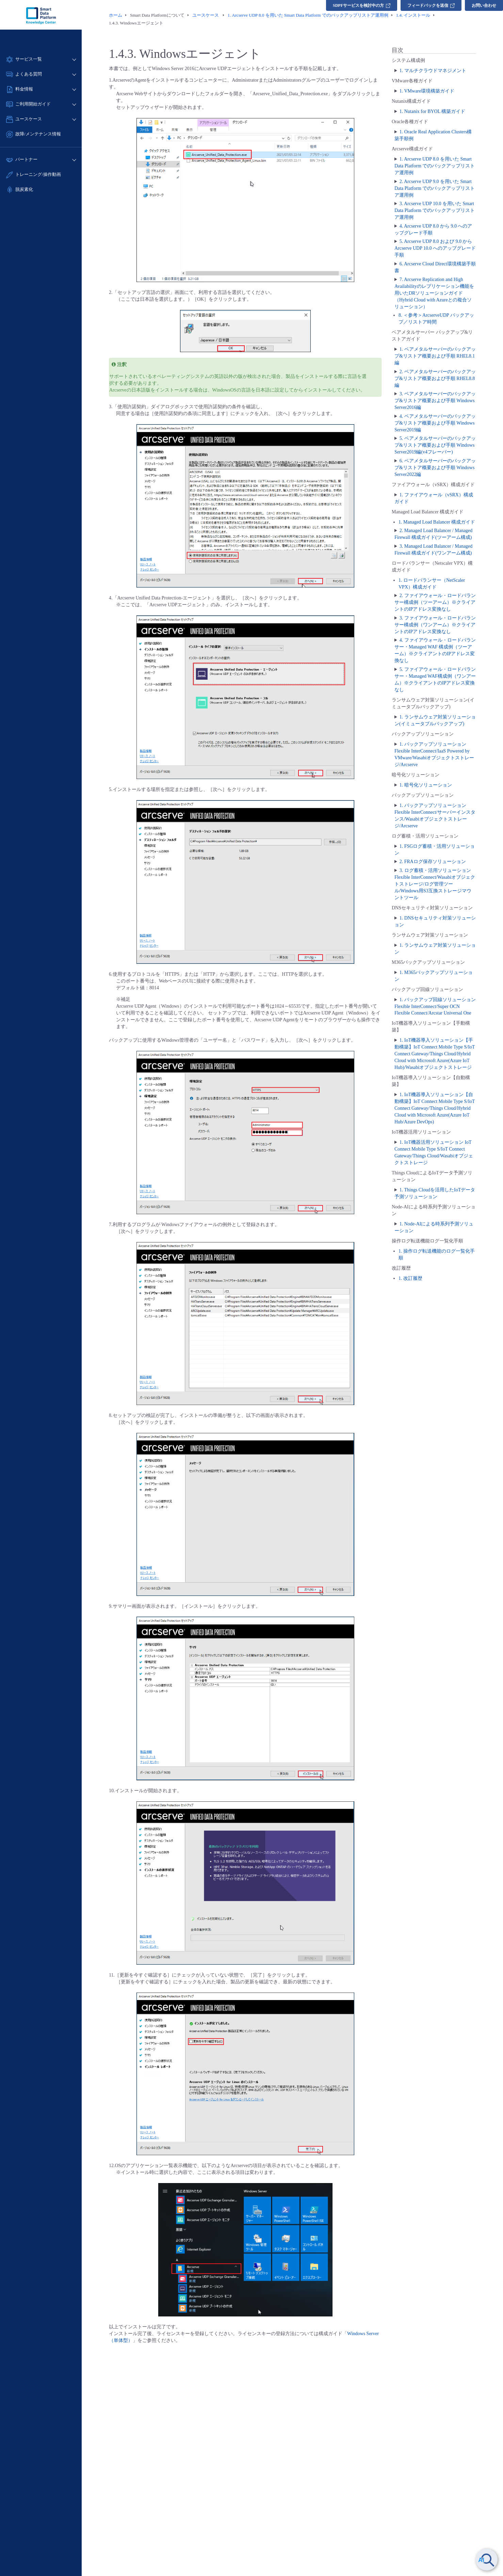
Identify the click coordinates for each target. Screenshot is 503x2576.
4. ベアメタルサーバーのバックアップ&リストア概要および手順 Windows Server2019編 (435, 423)
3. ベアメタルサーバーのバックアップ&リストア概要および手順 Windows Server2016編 (435, 400)
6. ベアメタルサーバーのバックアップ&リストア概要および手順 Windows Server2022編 (435, 467)
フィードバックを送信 (431, 5)
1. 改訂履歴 (410, 1278)
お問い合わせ (484, 5)
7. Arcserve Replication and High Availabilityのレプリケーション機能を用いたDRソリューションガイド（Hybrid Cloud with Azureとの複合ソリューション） (434, 293)
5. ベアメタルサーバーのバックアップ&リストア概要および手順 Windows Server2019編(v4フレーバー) (435, 445)
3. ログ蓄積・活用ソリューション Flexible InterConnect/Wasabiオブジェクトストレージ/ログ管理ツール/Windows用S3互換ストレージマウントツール (435, 884)
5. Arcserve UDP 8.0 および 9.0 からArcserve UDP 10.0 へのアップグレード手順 (435, 248)
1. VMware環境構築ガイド (427, 91)
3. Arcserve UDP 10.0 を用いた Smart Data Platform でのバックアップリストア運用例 (434, 210)
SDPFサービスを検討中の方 (361, 5)
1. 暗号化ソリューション (426, 785)
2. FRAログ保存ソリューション (433, 861)
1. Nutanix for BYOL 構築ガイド (433, 111)
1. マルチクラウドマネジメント (433, 70)
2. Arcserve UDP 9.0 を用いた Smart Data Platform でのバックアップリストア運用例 (434, 188)
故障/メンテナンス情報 (38, 133)
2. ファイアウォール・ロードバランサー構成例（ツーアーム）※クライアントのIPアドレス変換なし (435, 602)
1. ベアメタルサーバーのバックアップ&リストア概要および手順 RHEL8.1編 (435, 356)
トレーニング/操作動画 (38, 174)
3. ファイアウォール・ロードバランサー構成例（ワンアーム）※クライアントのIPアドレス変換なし (435, 624)
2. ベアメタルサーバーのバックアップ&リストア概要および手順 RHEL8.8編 (435, 378)
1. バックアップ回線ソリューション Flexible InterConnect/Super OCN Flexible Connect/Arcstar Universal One (435, 1006)
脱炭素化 (24, 189)
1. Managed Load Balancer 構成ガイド (437, 522)
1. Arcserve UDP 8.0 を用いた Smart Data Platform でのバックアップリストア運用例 (434, 165)
